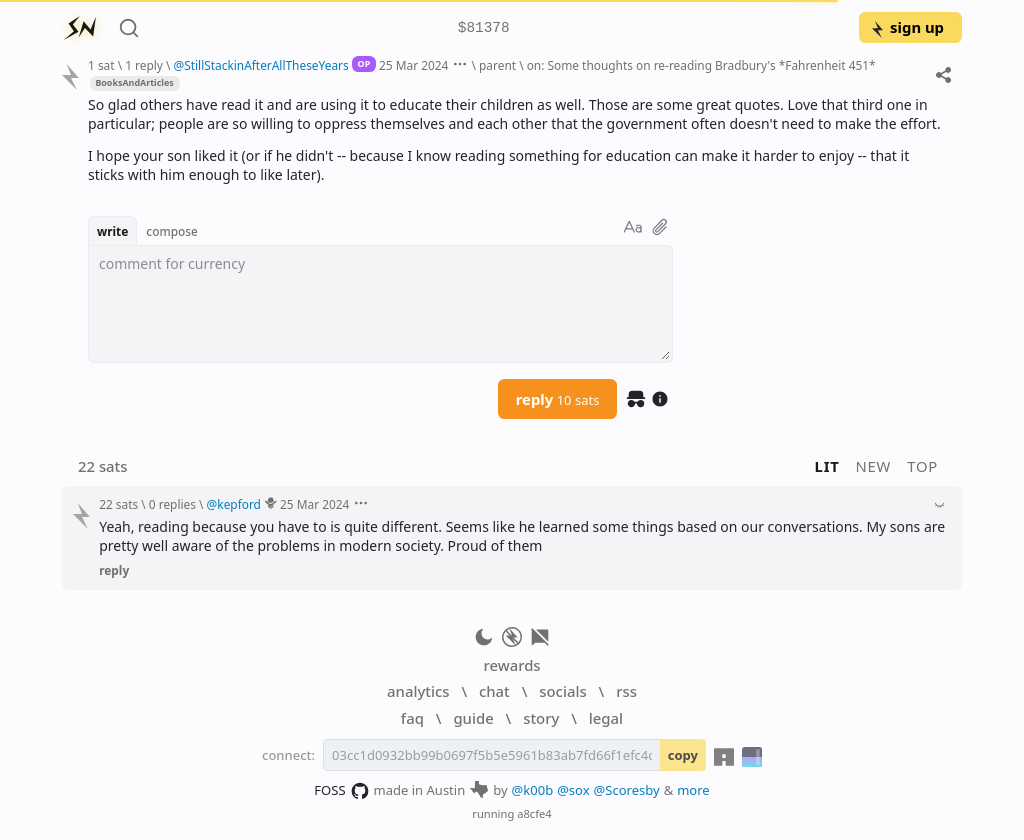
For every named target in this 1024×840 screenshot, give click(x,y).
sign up (906, 27)
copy (683, 755)
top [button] (922, 466)
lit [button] (827, 466)
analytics (418, 691)
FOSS (341, 791)
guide (473, 718)
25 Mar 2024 (413, 65)
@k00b (533, 790)
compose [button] (172, 231)
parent (497, 65)
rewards (511, 665)
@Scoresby (627, 790)
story (541, 718)
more (693, 790)
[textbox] (380, 304)
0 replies (172, 504)
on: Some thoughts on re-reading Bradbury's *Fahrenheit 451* (701, 65)
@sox (573, 790)
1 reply (144, 65)
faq (412, 718)
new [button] (874, 466)
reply (558, 399)
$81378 (484, 28)
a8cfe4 (534, 813)
